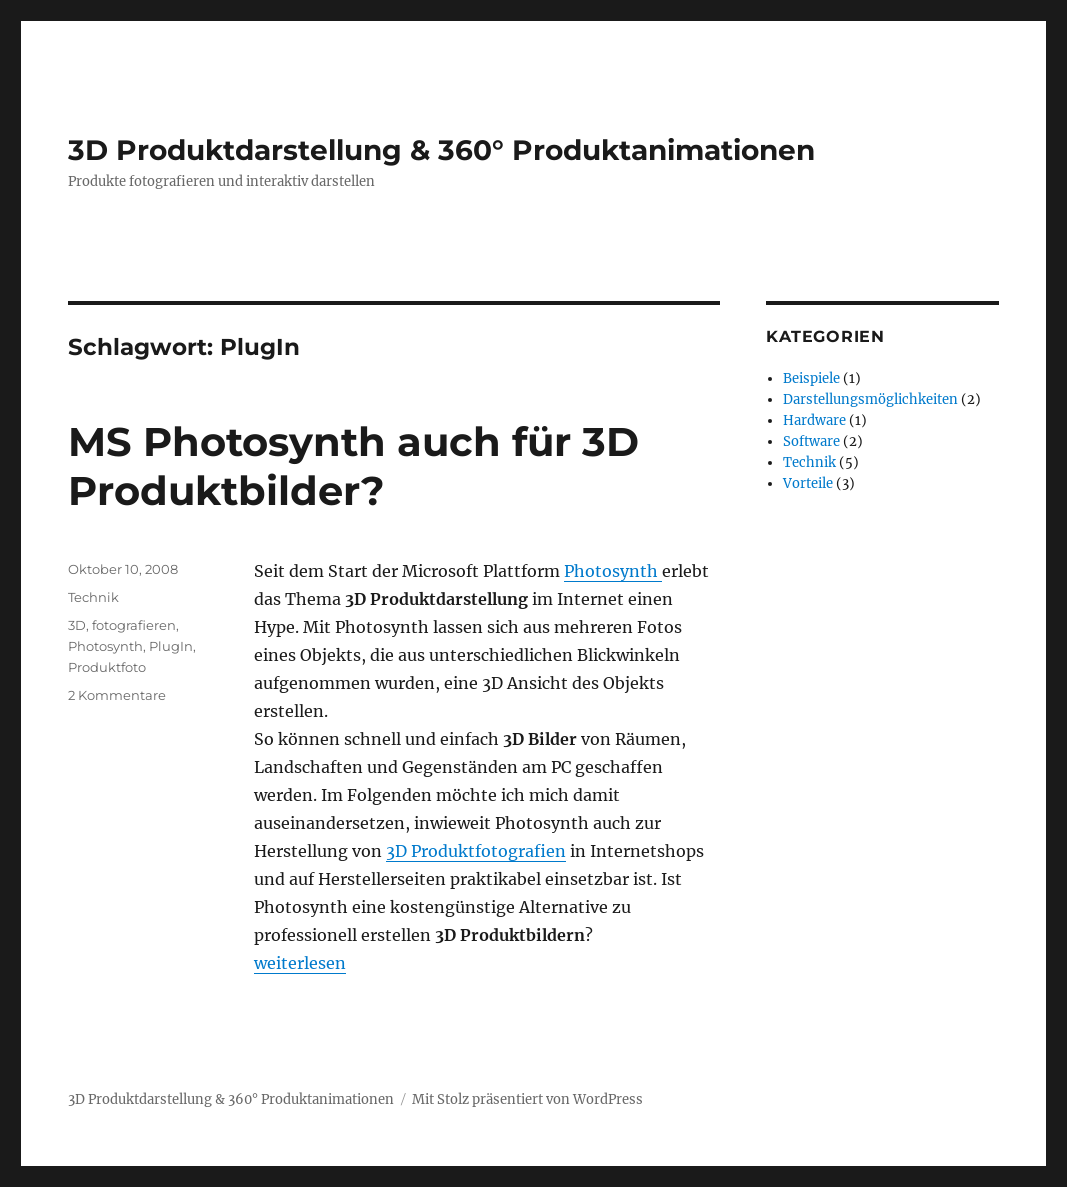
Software (811, 441)
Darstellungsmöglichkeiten (870, 399)
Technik (93, 597)
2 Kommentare (117, 695)
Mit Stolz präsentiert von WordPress (527, 1099)
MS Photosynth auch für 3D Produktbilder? (353, 466)
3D (77, 625)
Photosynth (613, 571)
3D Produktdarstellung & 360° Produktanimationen (441, 150)
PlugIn (171, 646)
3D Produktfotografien (476, 851)
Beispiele (811, 378)
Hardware (814, 420)
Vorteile (808, 483)
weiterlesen (300, 963)
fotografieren (134, 625)
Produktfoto (107, 667)
